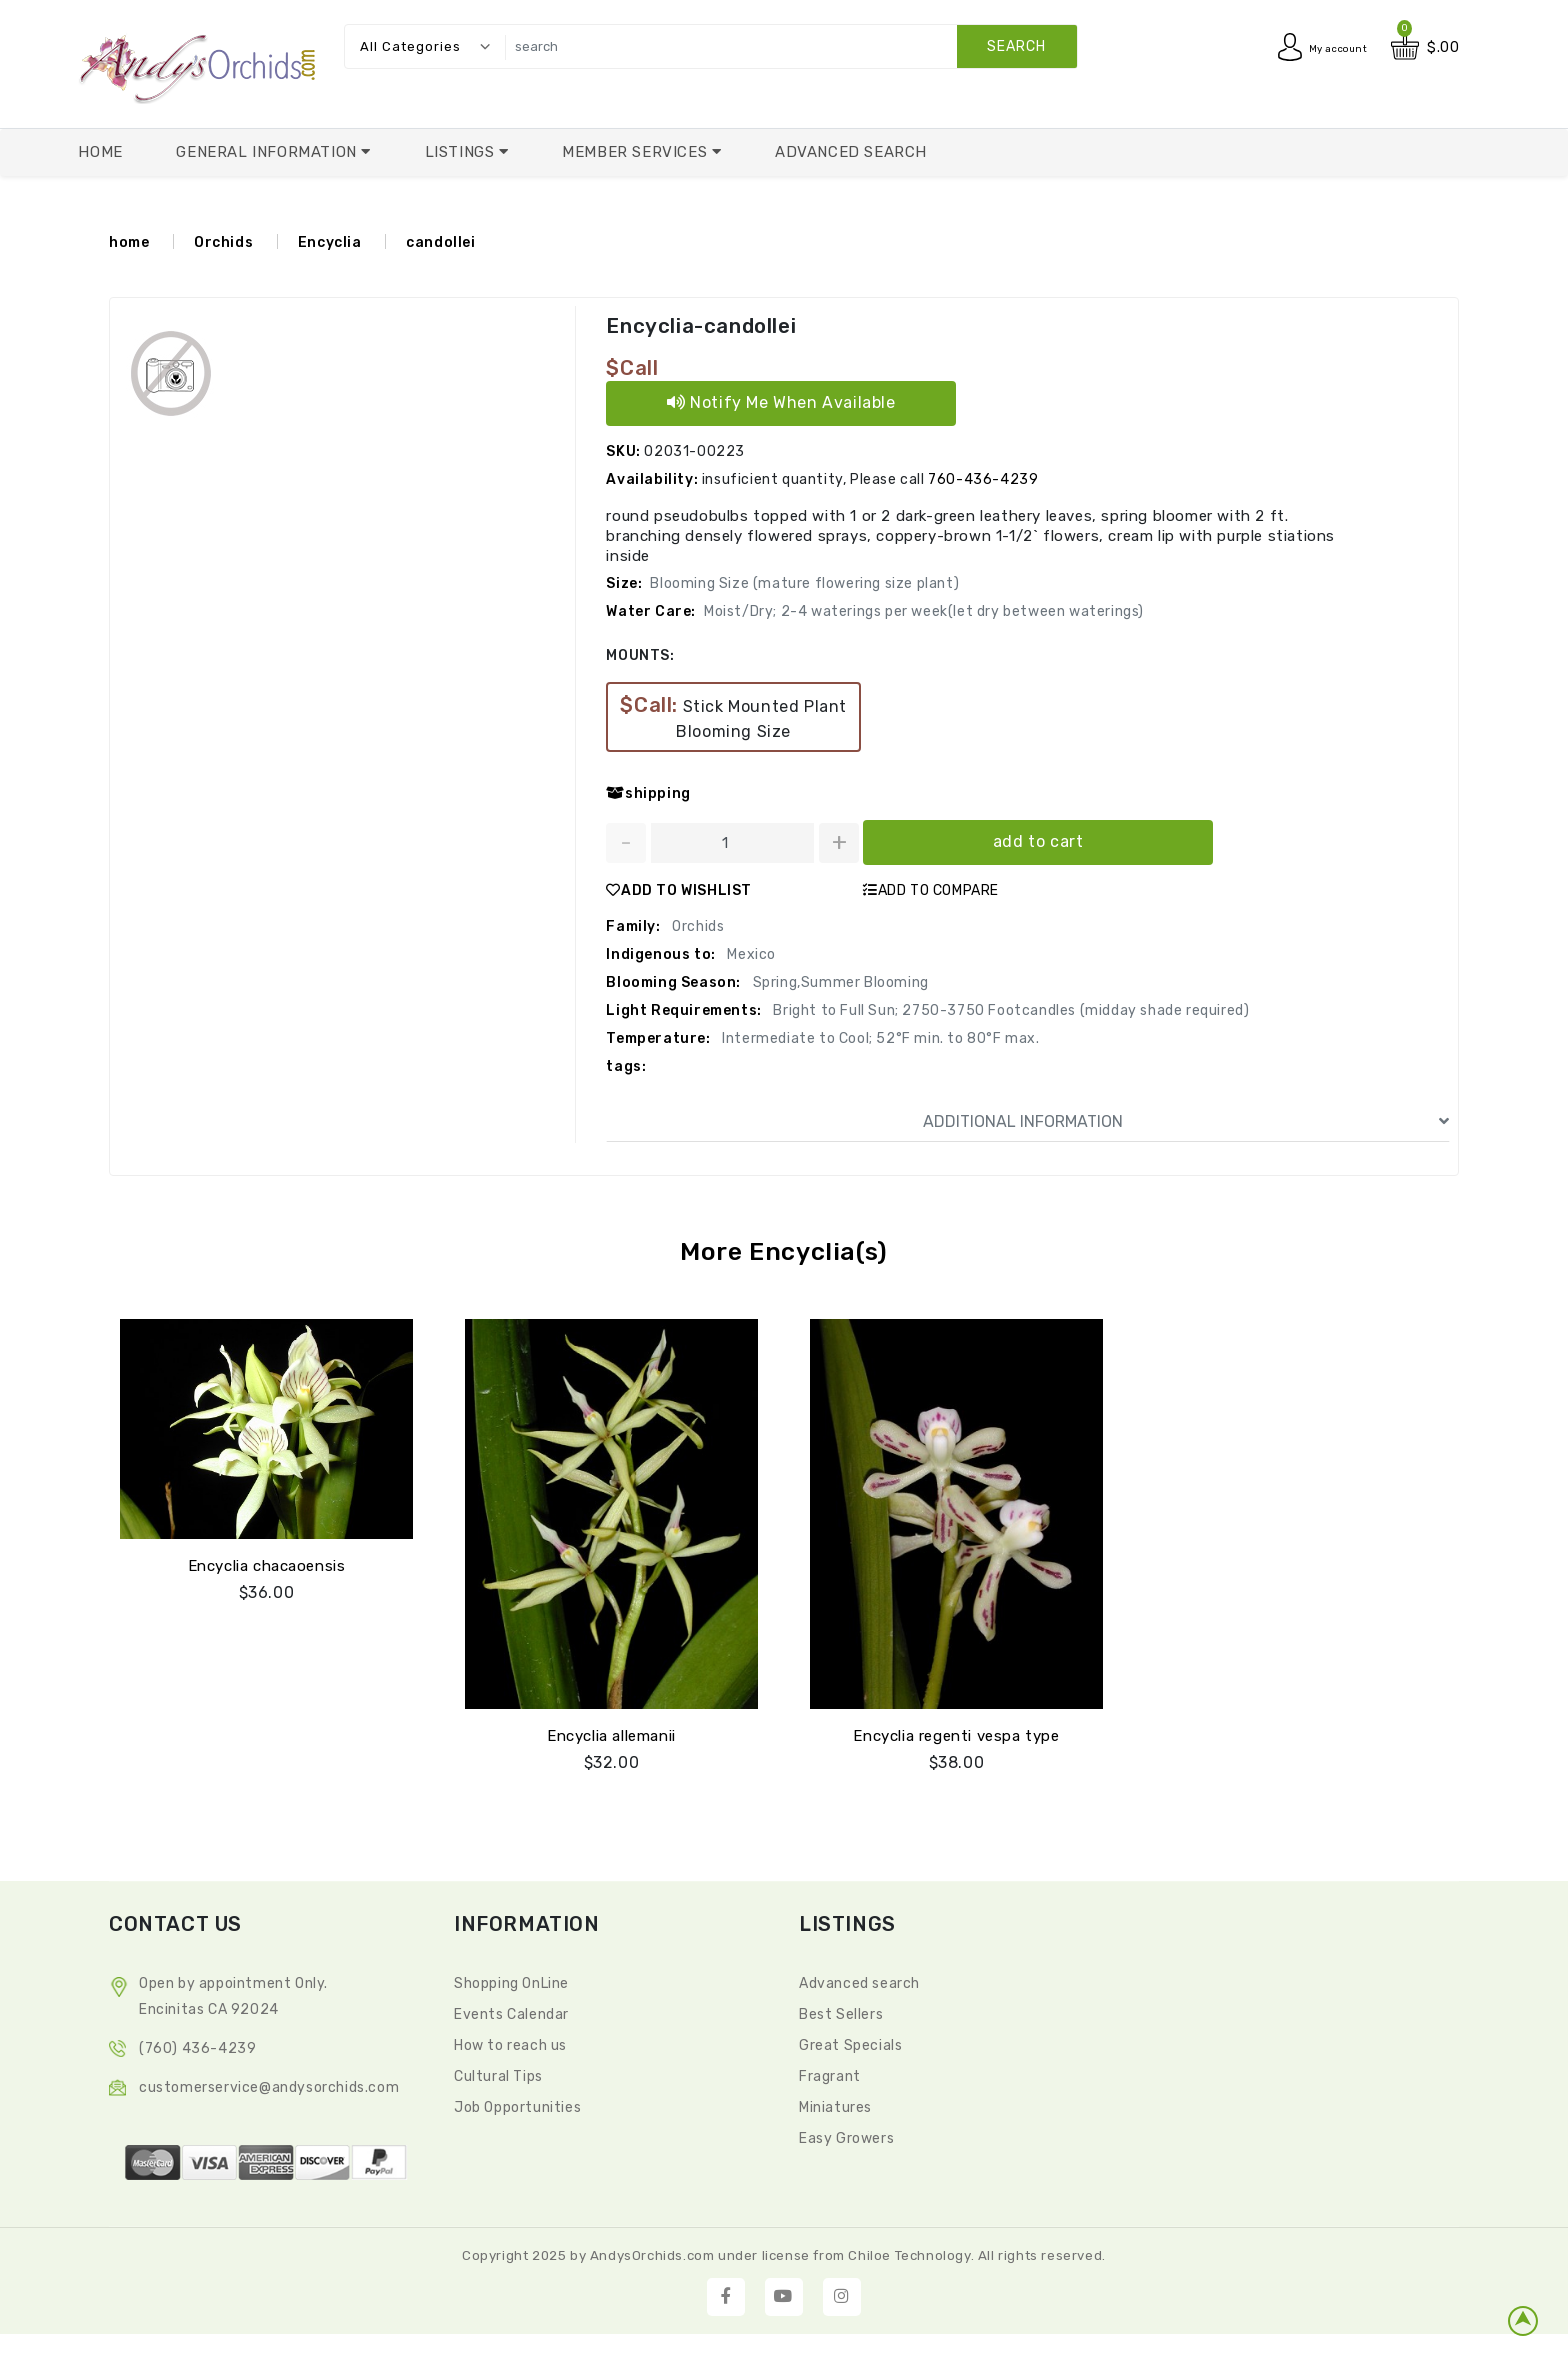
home (129, 242)
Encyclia (330, 242)
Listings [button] (462, 152)
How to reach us (510, 2042)
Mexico (750, 954)
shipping (648, 793)
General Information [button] (268, 152)
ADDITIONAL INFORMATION (1186, 1122)
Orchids (223, 242)
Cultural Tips (498, 2073)
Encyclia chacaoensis (267, 1563)
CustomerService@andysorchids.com (269, 2084)
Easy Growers (846, 2135)
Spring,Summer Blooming (839, 982)
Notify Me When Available (781, 402)
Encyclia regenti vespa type (956, 1733)
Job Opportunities (517, 2104)
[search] (786, 46)
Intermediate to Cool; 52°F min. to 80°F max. (879, 1038)
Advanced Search (851, 152)
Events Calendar (511, 2011)
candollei (440, 242)
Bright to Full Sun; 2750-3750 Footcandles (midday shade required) (1010, 1010)
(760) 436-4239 (197, 2045)
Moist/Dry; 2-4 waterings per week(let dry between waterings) (924, 611)
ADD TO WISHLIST (679, 890)
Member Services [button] (637, 152)
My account (1327, 47)
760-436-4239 (983, 479)
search (1016, 46)
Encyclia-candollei (699, 326)
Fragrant (830, 2073)
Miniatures (835, 2104)
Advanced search (859, 1980)
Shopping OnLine (511, 1980)
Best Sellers (841, 2011)
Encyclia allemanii (611, 1733)
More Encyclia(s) (784, 1251)
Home (100, 152)
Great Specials (850, 2042)
